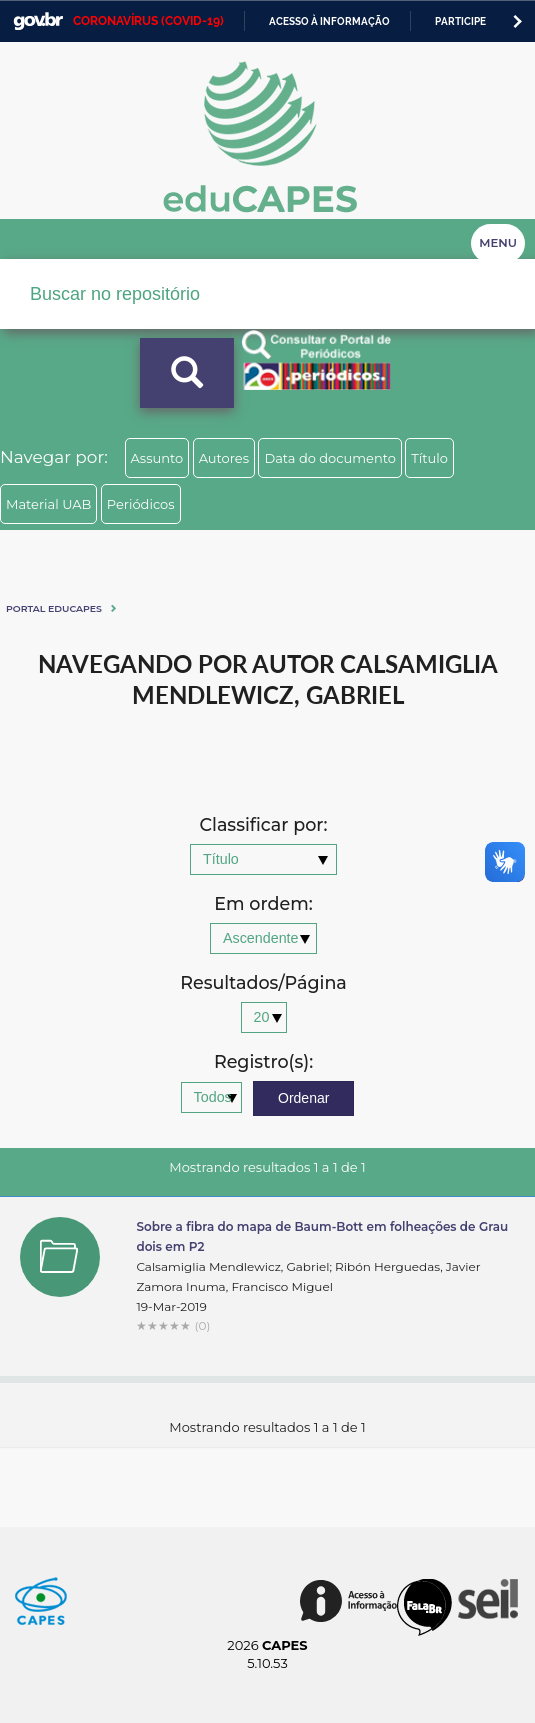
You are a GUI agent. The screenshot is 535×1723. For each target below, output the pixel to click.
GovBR (38, 21)
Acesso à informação (329, 21)
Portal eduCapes (54, 608)
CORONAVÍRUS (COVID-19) (148, 21)
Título (429, 458)
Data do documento (330, 458)
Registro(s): (263, 1062)
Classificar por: (263, 825)
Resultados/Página (263, 983)
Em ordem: (263, 904)
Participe (460, 21)
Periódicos (141, 504)
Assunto (157, 458)
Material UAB (48, 504)
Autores (224, 458)
